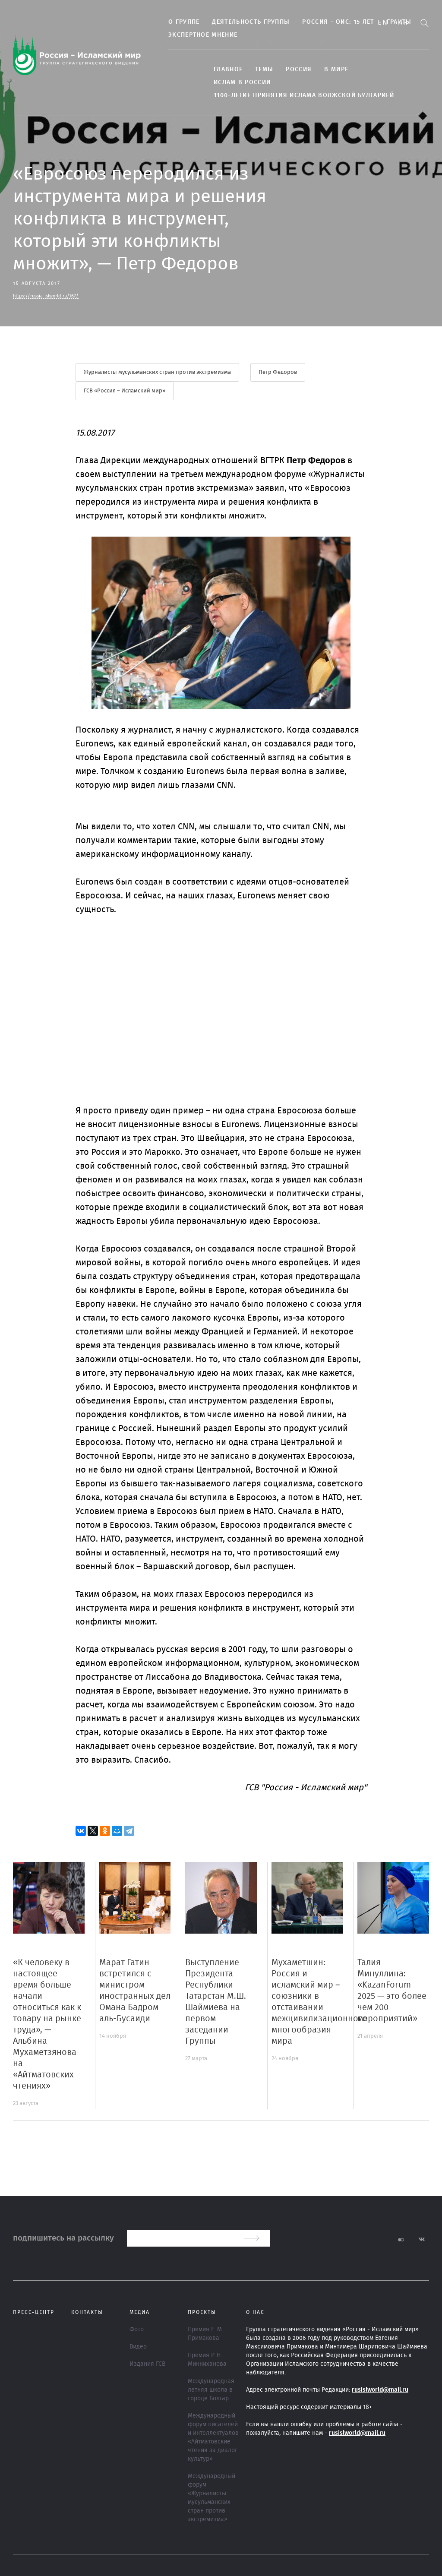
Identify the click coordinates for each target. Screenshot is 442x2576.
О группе (183, 22)
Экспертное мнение (202, 35)
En (383, 22)
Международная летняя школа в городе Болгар (211, 2390)
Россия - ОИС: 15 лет (338, 22)
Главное (228, 69)
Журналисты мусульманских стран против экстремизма (157, 372)
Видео (138, 2347)
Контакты (87, 2312)
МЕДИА (139, 2312)
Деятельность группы (251, 22)
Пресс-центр (33, 2312)
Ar (403, 22)
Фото (136, 2329)
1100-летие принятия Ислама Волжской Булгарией (304, 95)
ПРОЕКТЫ (202, 2312)
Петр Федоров (278, 372)
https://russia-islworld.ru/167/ (46, 296)
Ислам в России (242, 82)
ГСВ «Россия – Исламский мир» (124, 391)
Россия (299, 69)
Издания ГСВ (147, 2364)
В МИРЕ (336, 69)
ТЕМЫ (264, 69)
